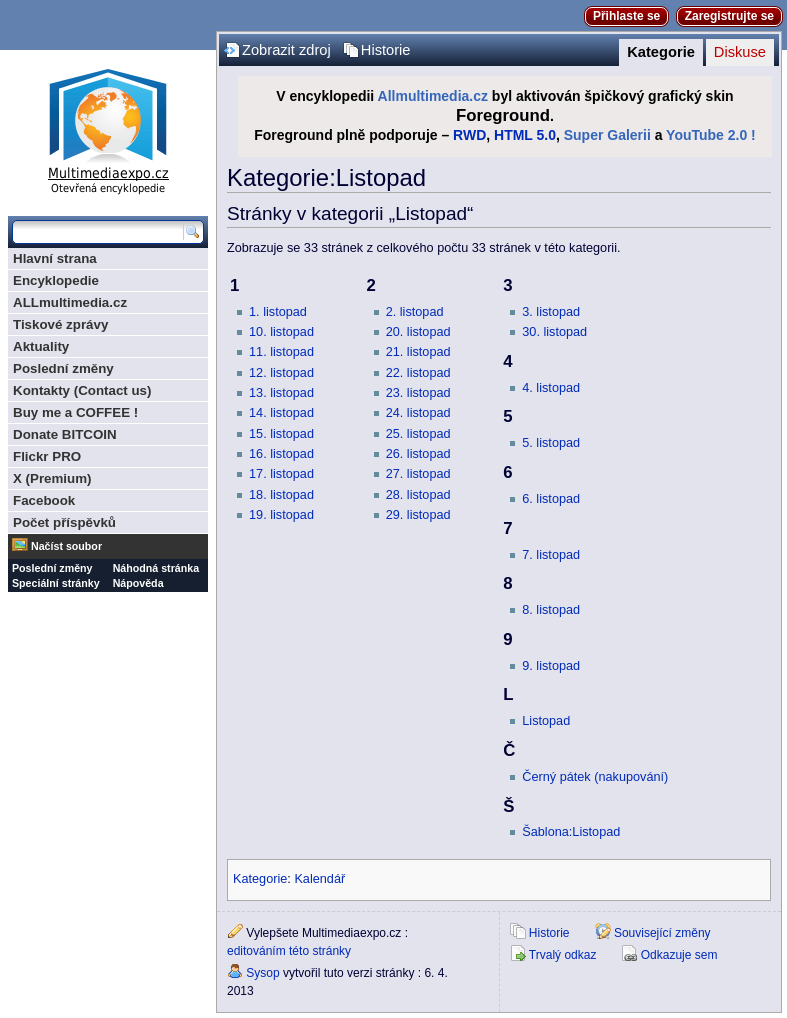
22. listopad (418, 373)
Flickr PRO (47, 456)
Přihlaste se (626, 16)
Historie (386, 50)
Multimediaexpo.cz (108, 128)
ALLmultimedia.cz (70, 302)
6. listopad (551, 499)
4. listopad (551, 388)
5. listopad (551, 443)
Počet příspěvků (64, 522)
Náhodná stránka (156, 568)
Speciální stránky (56, 583)
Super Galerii (607, 135)
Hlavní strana (55, 258)
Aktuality (41, 346)
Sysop (262, 973)
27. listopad (418, 474)
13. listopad (281, 393)
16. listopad (281, 454)
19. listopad (281, 515)
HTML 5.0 (525, 135)
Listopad (546, 721)
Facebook (44, 500)
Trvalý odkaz (563, 955)
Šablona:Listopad (571, 832)
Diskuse (740, 52)
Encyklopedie (56, 280)
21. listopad (418, 352)
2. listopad (415, 312)
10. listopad (281, 332)
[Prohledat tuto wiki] (98, 232)
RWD (469, 135)
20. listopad (418, 332)
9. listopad (551, 666)
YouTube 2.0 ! (711, 135)
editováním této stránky (289, 951)
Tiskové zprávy (60, 324)
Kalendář (319, 879)
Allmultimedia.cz (433, 96)
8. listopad (551, 610)
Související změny (662, 933)
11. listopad (281, 352)
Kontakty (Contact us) (82, 390)
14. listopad (281, 413)
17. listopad (281, 474)
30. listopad (554, 332)
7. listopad (551, 555)
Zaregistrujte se (729, 16)
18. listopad (281, 495)
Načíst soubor (66, 546)
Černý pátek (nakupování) (595, 777)
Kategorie (661, 52)
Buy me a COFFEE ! (75, 412)
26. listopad (418, 454)
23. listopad (418, 393)
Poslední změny (63, 368)
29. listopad (418, 515)
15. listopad (281, 434)
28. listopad (418, 495)
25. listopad (418, 434)
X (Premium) (52, 478)
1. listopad (278, 312)
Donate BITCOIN (65, 434)
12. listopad (281, 373)
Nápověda (138, 583)
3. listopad (551, 312)
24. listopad (418, 413)
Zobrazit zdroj (286, 50)
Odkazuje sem (679, 955)
